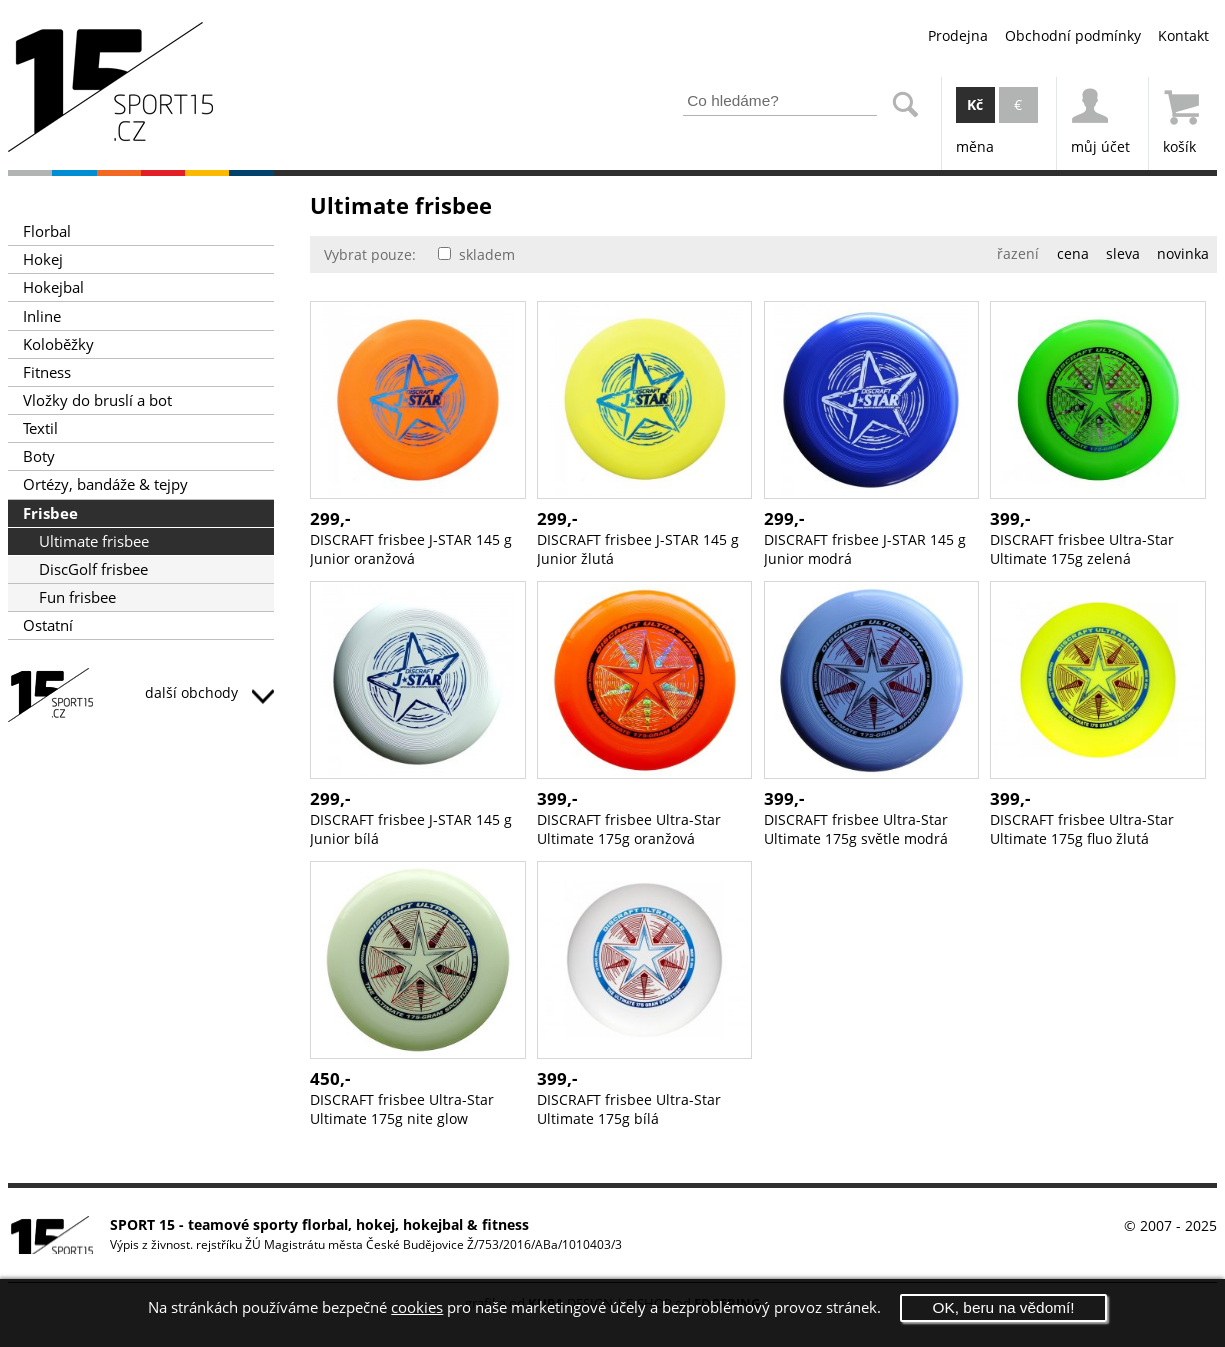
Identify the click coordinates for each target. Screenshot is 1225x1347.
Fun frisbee (77, 597)
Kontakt (1183, 35)
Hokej (43, 259)
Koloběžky (58, 344)
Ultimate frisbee (94, 541)
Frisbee (50, 513)
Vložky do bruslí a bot (97, 400)
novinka (1183, 253)
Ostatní (48, 625)
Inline (42, 316)
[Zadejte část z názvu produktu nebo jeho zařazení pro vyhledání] (780, 101)
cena (1073, 253)
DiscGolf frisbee (93, 569)
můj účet (1100, 116)
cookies (417, 1307)
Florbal (47, 231)
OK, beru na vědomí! (1004, 1307)
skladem (476, 254)
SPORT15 (141, 698)
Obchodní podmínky (1073, 35)
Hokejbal (53, 287)
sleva (1123, 253)
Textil (40, 428)
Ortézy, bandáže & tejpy (105, 484)
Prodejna (958, 35)
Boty (39, 456)
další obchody (209, 692)
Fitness (47, 372)
